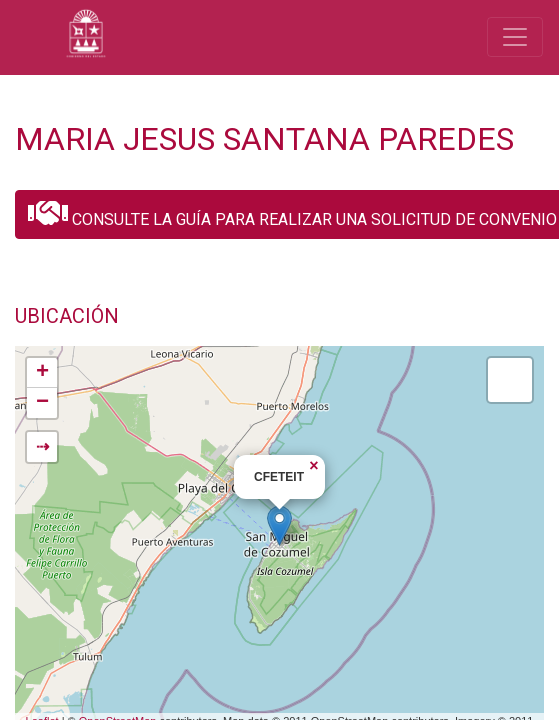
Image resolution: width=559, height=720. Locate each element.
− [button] (42, 403)
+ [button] (42, 373)
